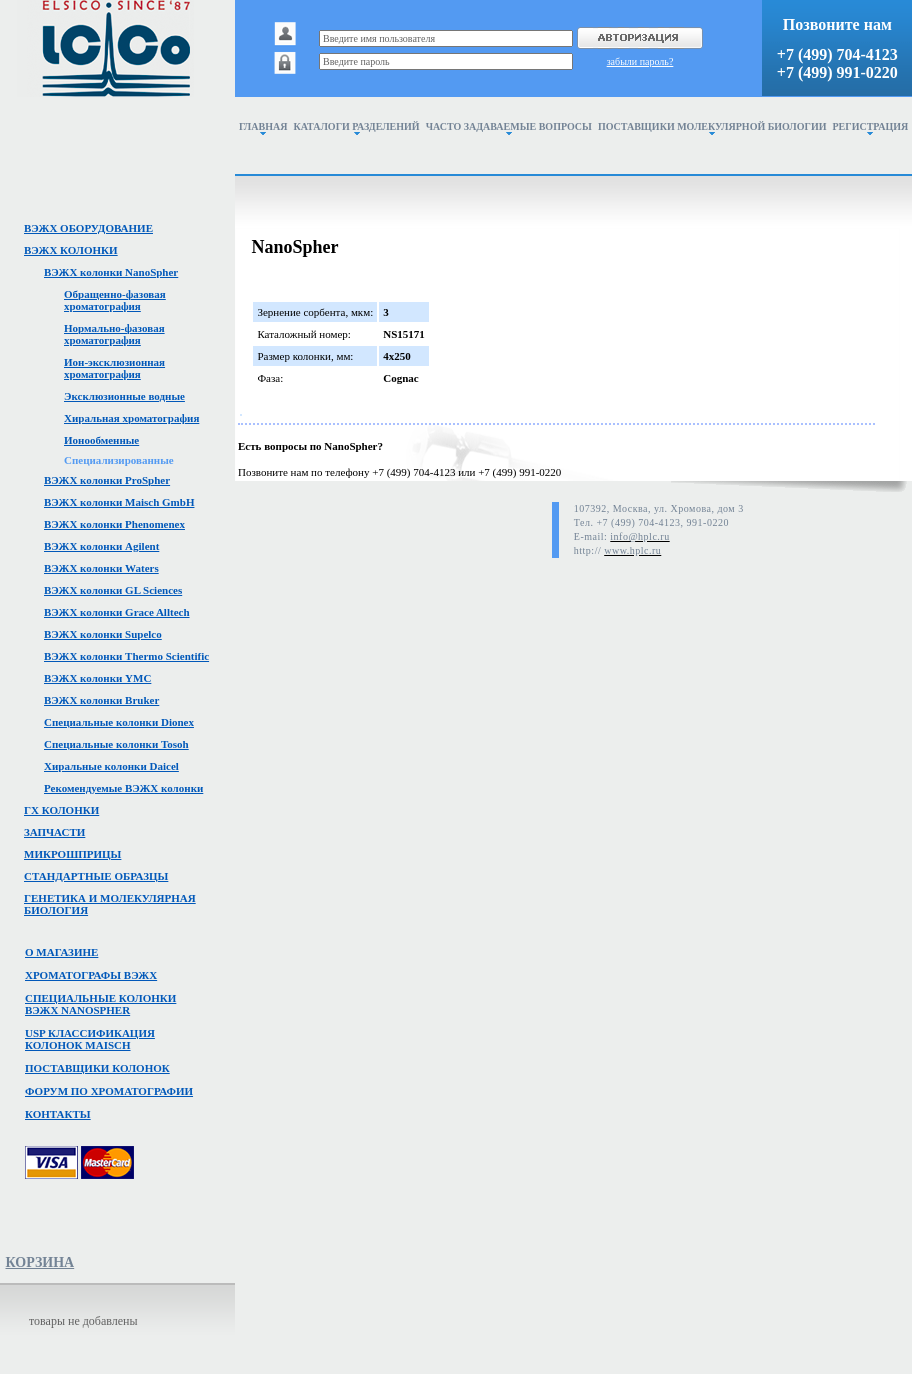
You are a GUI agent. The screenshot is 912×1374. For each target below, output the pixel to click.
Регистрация (871, 128)
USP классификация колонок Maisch (90, 1039)
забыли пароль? (640, 61)
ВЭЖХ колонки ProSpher (107, 480)
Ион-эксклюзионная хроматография (114, 368)
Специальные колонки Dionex (119, 722)
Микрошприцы (72, 854)
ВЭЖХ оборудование (88, 228)
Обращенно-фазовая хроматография (115, 300)
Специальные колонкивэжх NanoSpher (100, 1004)
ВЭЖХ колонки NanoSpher (111, 272)
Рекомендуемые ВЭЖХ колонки (123, 788)
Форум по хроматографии (109, 1091)
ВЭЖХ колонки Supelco (103, 634)
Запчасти (54, 832)
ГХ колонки (61, 810)
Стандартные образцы (96, 876)
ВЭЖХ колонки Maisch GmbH (119, 502)
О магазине (61, 952)
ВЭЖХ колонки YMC (97, 678)
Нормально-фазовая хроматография (114, 334)
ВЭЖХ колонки (71, 250)
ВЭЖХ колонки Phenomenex (114, 524)
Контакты (58, 1114)
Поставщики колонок (97, 1068)
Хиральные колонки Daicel (111, 766)
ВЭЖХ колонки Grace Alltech (117, 612)
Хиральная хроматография (131, 418)
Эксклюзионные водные (124, 396)
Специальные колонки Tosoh (116, 744)
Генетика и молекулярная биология (110, 904)
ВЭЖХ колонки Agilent (101, 546)
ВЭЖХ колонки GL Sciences (113, 590)
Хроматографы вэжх (91, 975)
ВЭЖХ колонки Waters (101, 568)
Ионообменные (101, 440)
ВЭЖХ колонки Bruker (101, 700)
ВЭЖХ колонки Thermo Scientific (126, 656)
